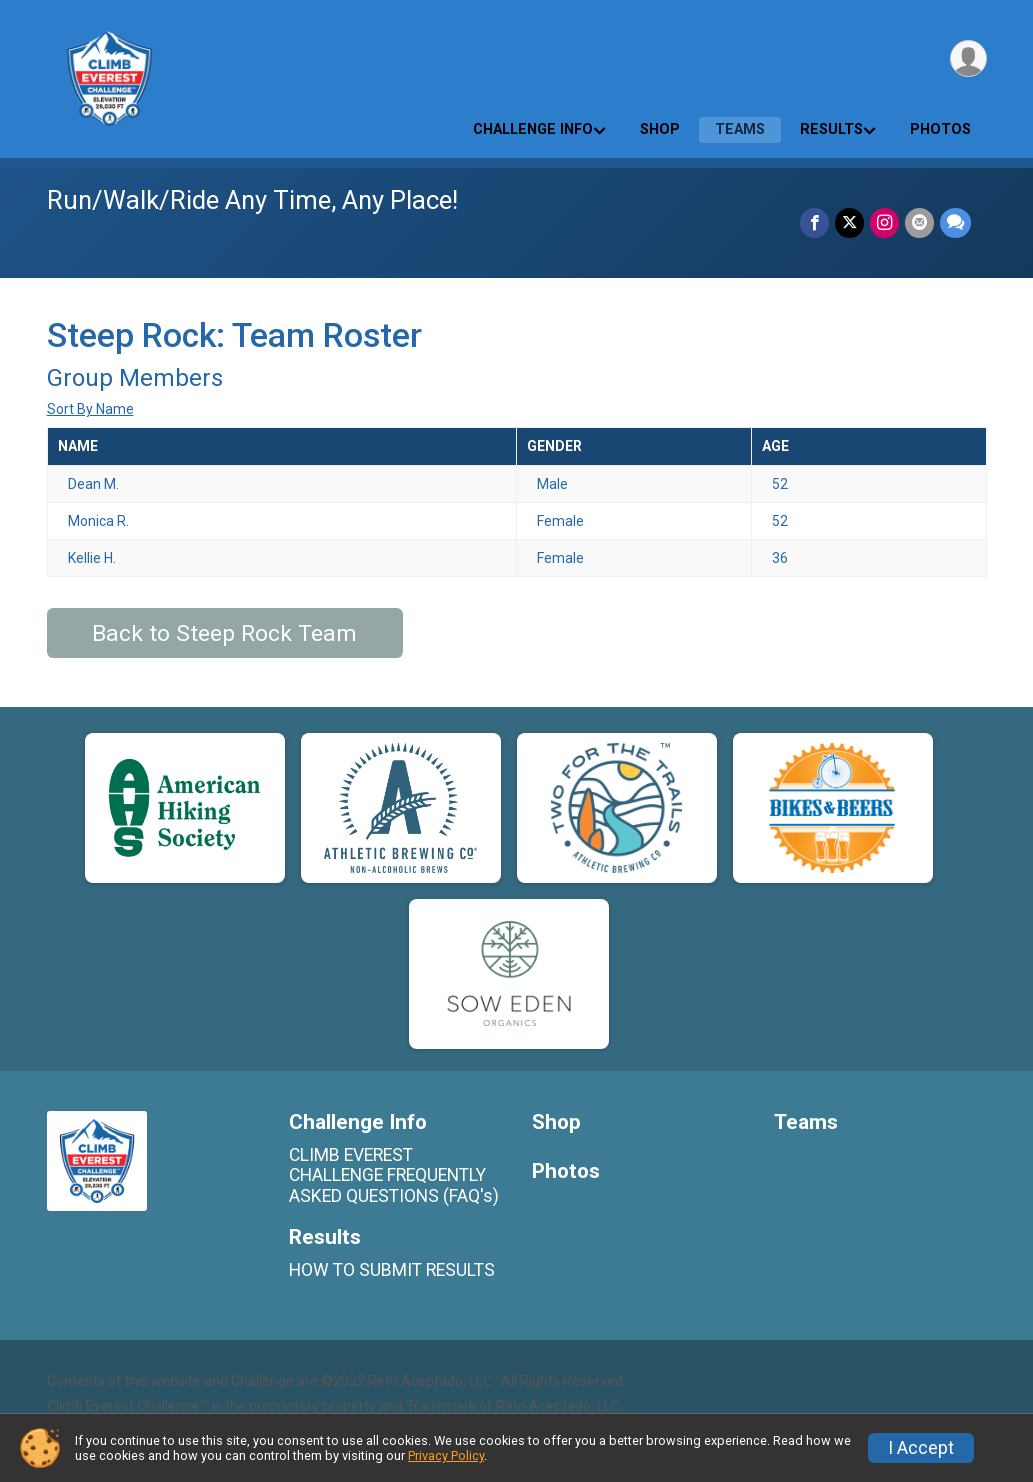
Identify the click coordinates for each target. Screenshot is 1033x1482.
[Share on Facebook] (814, 222)
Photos (940, 129)
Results (831, 129)
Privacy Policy (446, 1455)
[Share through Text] (955, 222)
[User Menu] (968, 58)
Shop (660, 129)
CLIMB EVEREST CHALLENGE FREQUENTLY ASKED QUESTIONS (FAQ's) (394, 1175)
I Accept (921, 1448)
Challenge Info (533, 129)
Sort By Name (90, 409)
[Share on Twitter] (849, 222)
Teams (740, 129)
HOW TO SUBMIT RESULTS (392, 1270)
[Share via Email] (919, 222)
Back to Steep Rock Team (224, 633)
